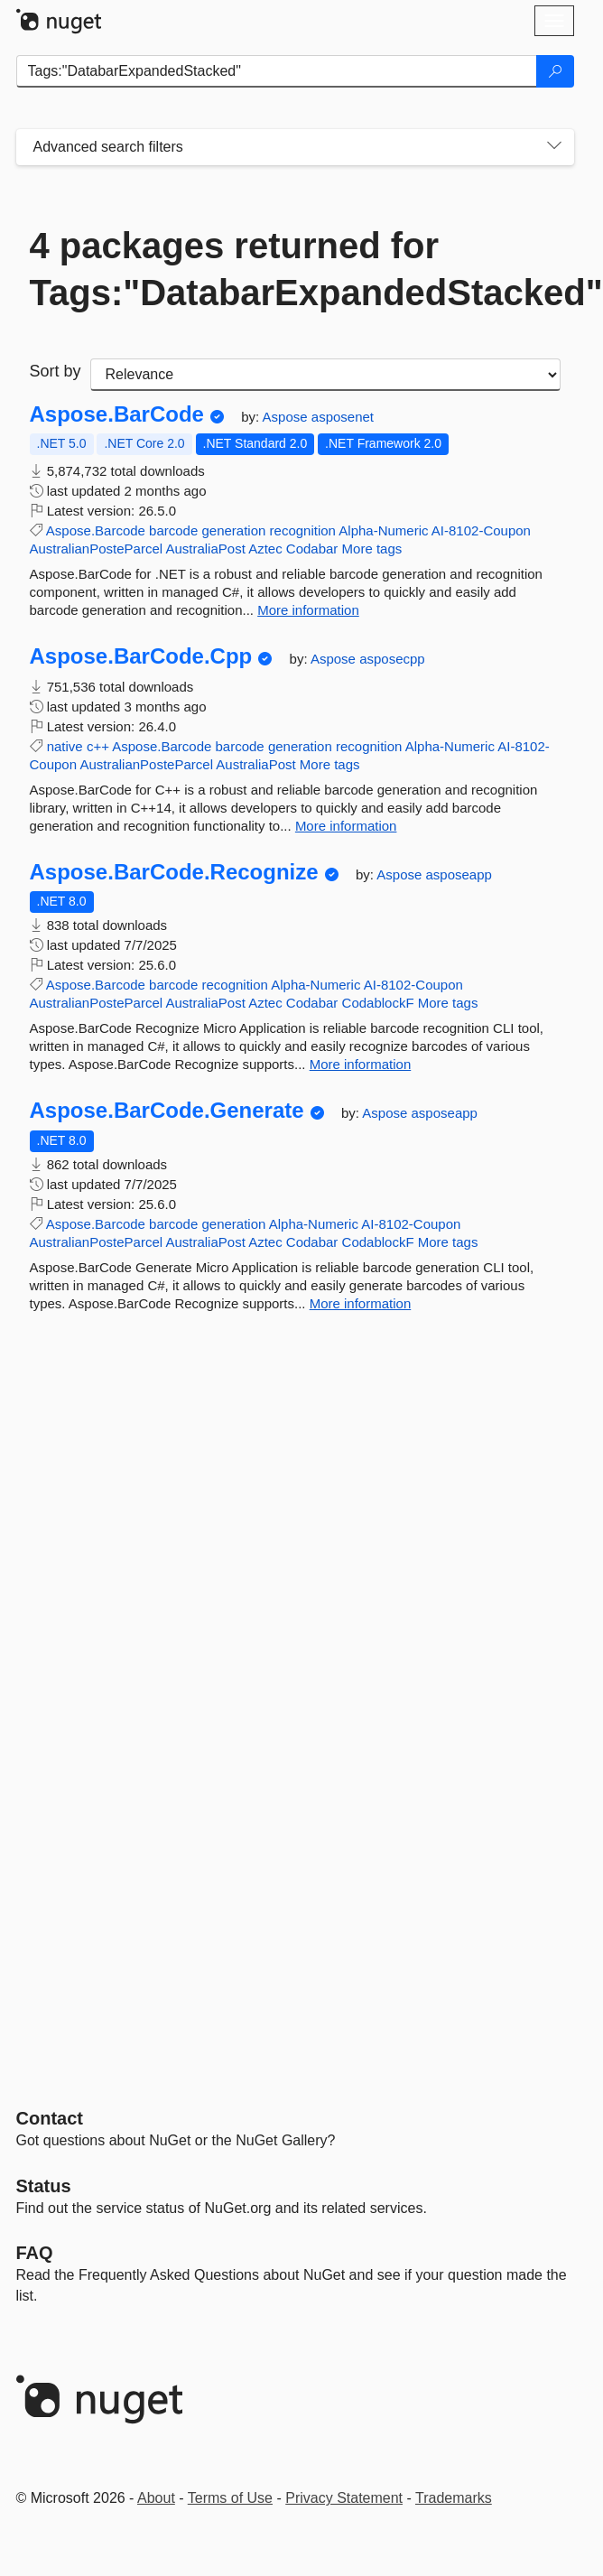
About (156, 2498)
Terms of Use (230, 2498)
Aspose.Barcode (95, 530)
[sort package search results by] (325, 374)
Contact (49, 2118)
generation (233, 530)
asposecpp (392, 658)
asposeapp (459, 874)
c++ (98, 746)
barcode (173, 530)
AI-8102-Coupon (481, 530)
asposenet (342, 416)
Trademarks (453, 2498)
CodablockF (378, 1002)
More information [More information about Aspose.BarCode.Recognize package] (361, 1064)
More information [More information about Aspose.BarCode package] (308, 610)
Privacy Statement (344, 2498)
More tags (372, 548)
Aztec (265, 548)
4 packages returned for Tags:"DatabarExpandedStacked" (295, 269)
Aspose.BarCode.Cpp (141, 656)
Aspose (287, 416)
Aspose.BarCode (117, 414)
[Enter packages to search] (276, 71)
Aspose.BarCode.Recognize (174, 872)
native (65, 746)
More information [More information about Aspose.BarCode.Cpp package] (346, 825)
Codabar (312, 548)
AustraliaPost (205, 548)
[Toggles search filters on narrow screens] (554, 147)
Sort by (55, 371)
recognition (303, 530)
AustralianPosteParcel (96, 548)
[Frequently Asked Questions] (34, 2253)
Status (43, 2186)
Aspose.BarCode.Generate (167, 1111)
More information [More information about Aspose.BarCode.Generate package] (361, 1303)
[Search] (555, 71)
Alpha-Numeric (383, 530)
